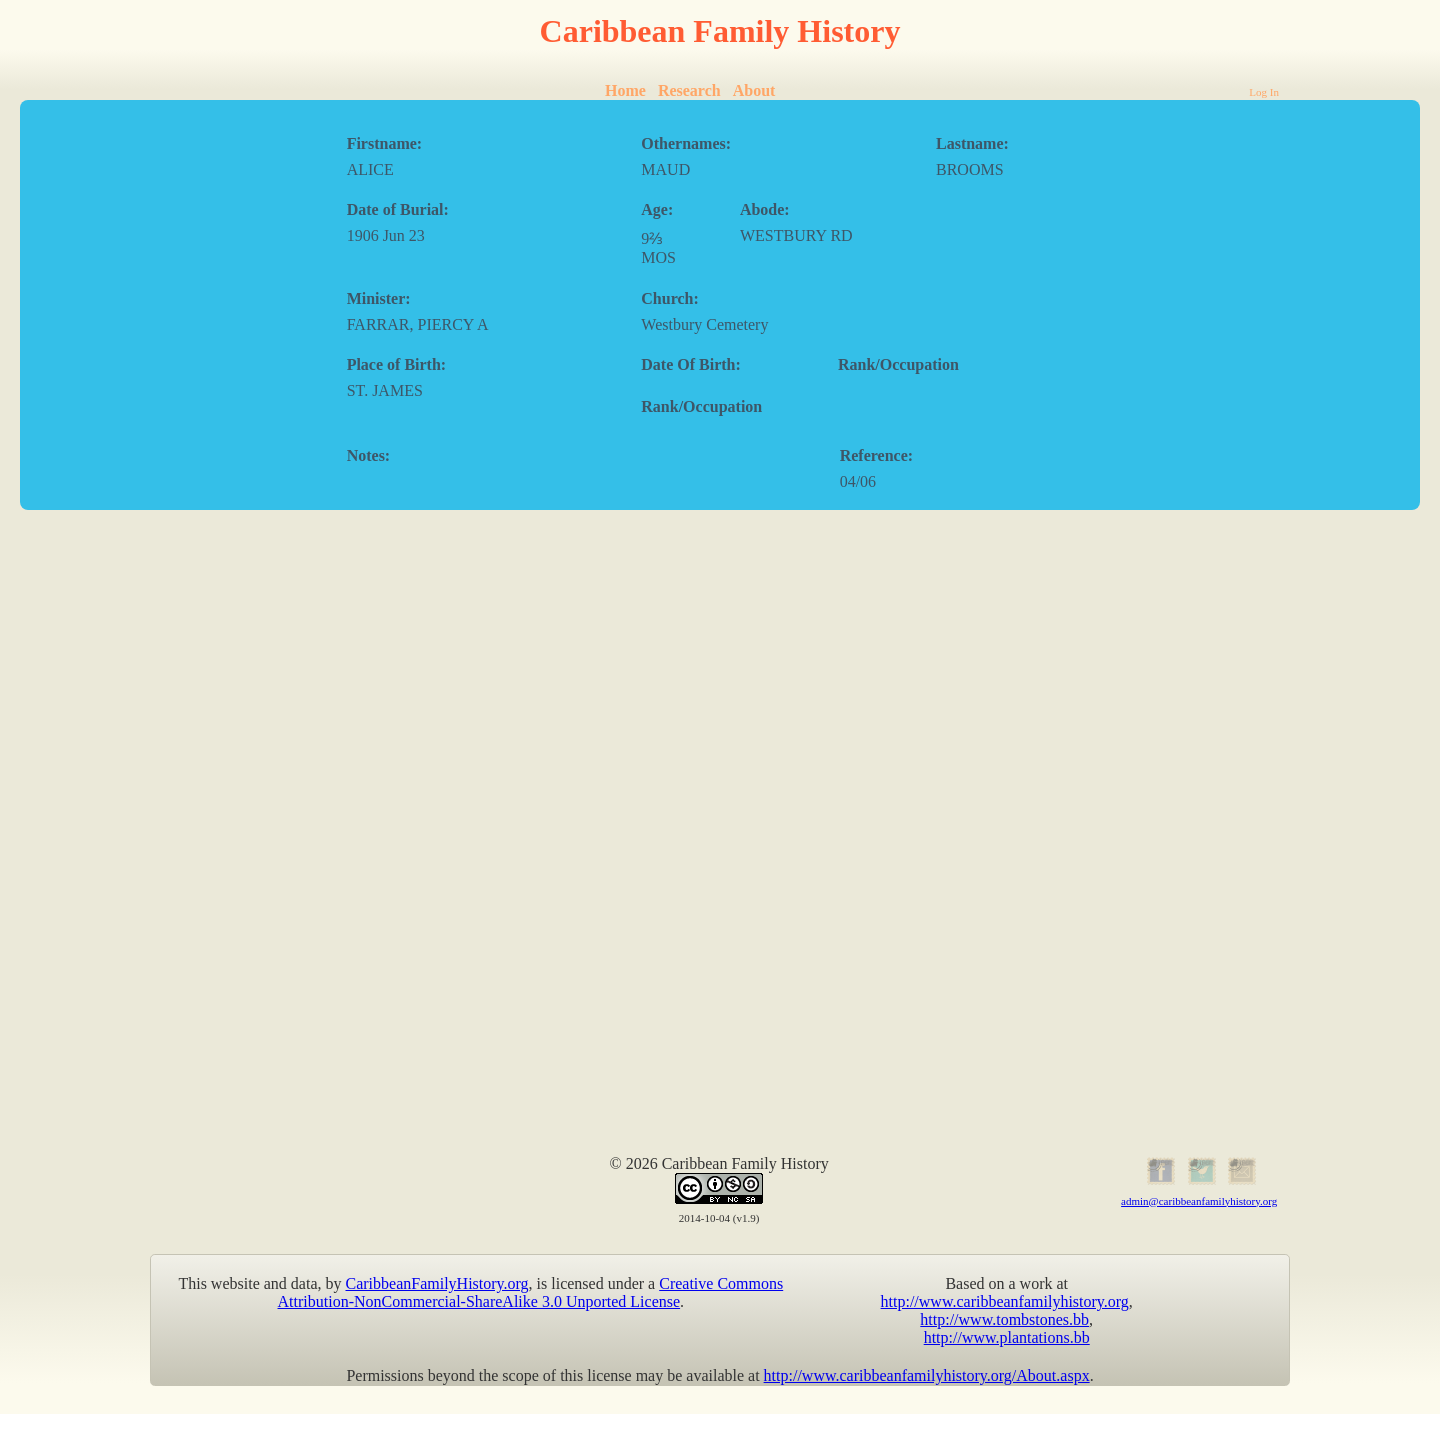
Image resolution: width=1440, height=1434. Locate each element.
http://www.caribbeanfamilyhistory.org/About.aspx (927, 1375)
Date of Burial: (398, 209)
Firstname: (385, 143)
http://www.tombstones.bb (1004, 1319)
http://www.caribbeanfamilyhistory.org (1005, 1301)
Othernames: (686, 143)
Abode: (765, 209)
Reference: (876, 455)
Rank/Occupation (898, 364)
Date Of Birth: (691, 364)
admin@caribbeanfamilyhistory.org (1199, 1201)
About (754, 90)
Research (689, 90)
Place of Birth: (397, 364)
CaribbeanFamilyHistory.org (437, 1283)
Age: (657, 209)
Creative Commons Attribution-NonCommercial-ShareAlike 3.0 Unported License (531, 1292)
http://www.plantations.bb (1007, 1337)
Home (625, 90)
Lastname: (972, 143)
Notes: (369, 455)
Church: (670, 298)
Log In (1264, 92)
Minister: (379, 298)
